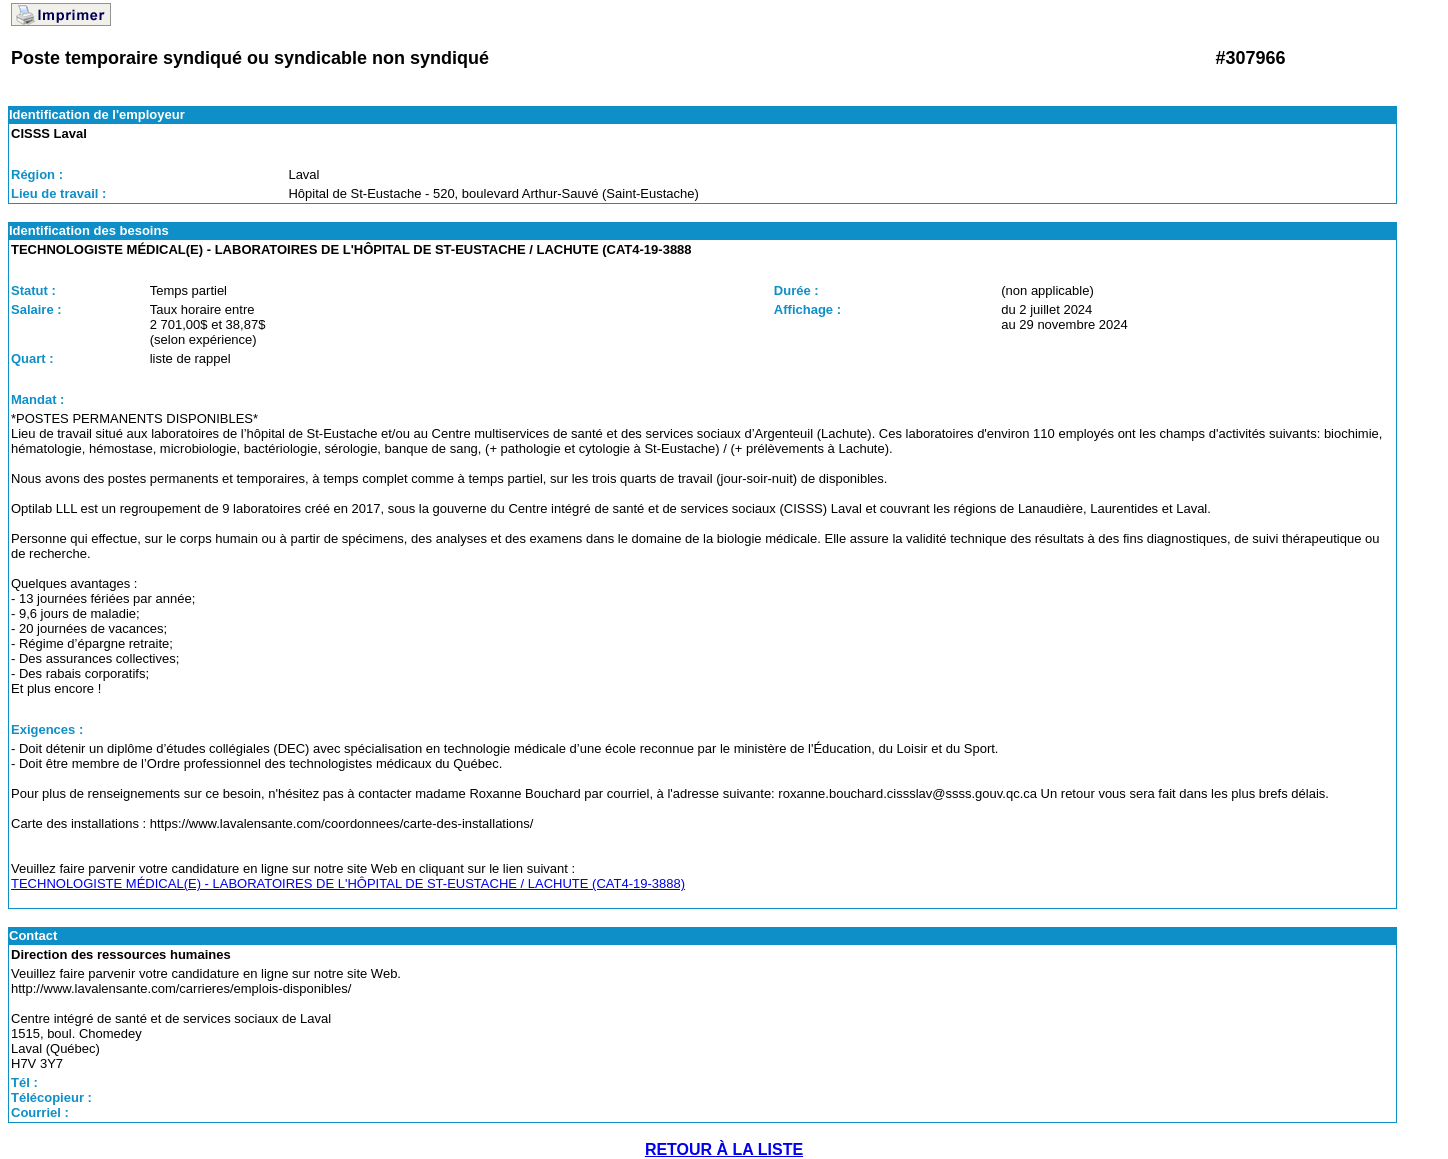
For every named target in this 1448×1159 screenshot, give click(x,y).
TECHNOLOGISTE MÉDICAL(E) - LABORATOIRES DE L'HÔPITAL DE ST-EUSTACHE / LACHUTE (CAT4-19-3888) (348, 883)
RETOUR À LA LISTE (724, 1149)
